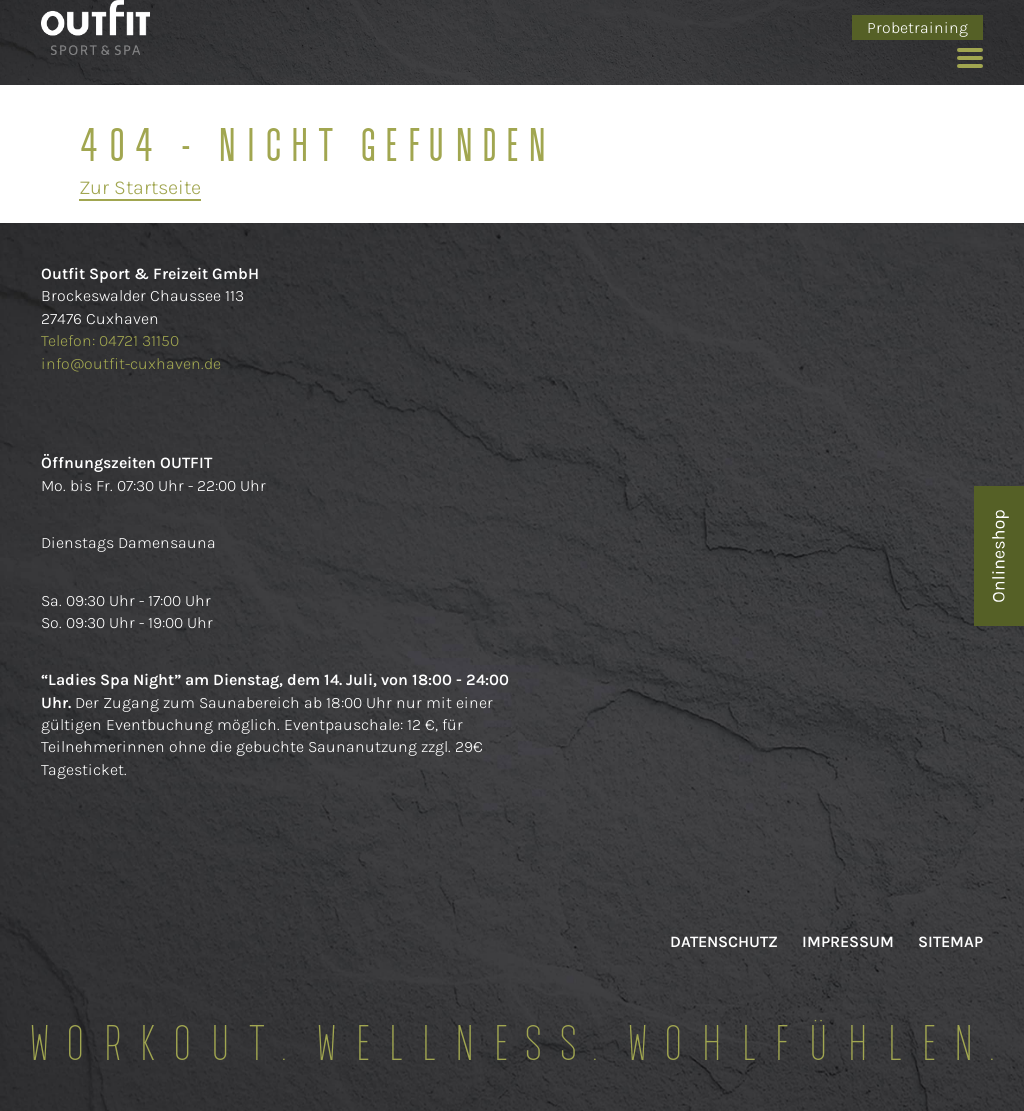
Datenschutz (724, 941)
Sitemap (950, 941)
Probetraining (917, 27)
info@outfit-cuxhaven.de (131, 363)
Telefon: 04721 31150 (112, 340)
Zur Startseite (140, 187)
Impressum (848, 941)
